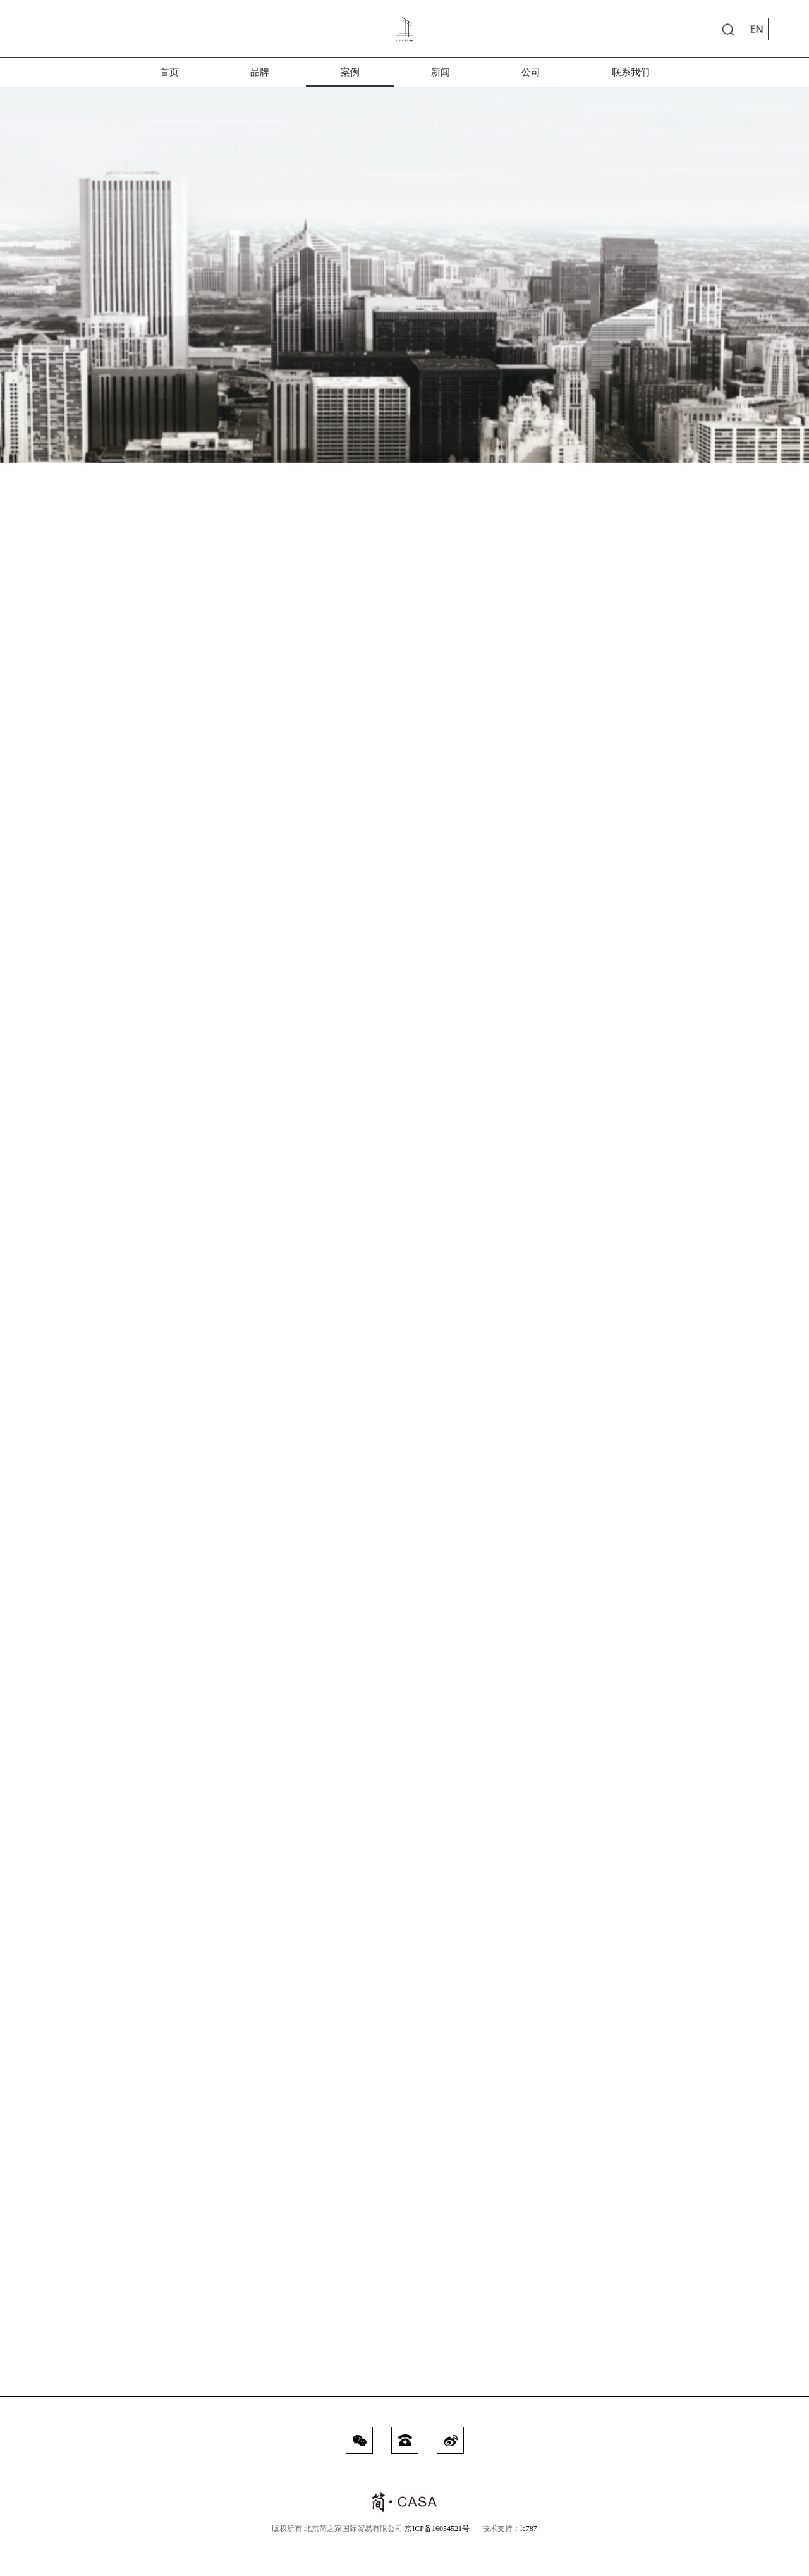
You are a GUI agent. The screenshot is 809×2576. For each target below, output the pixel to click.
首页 (169, 77)
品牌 (260, 77)
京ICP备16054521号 (437, 2528)
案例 (350, 77)
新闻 (440, 77)
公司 (531, 77)
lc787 (528, 2528)
